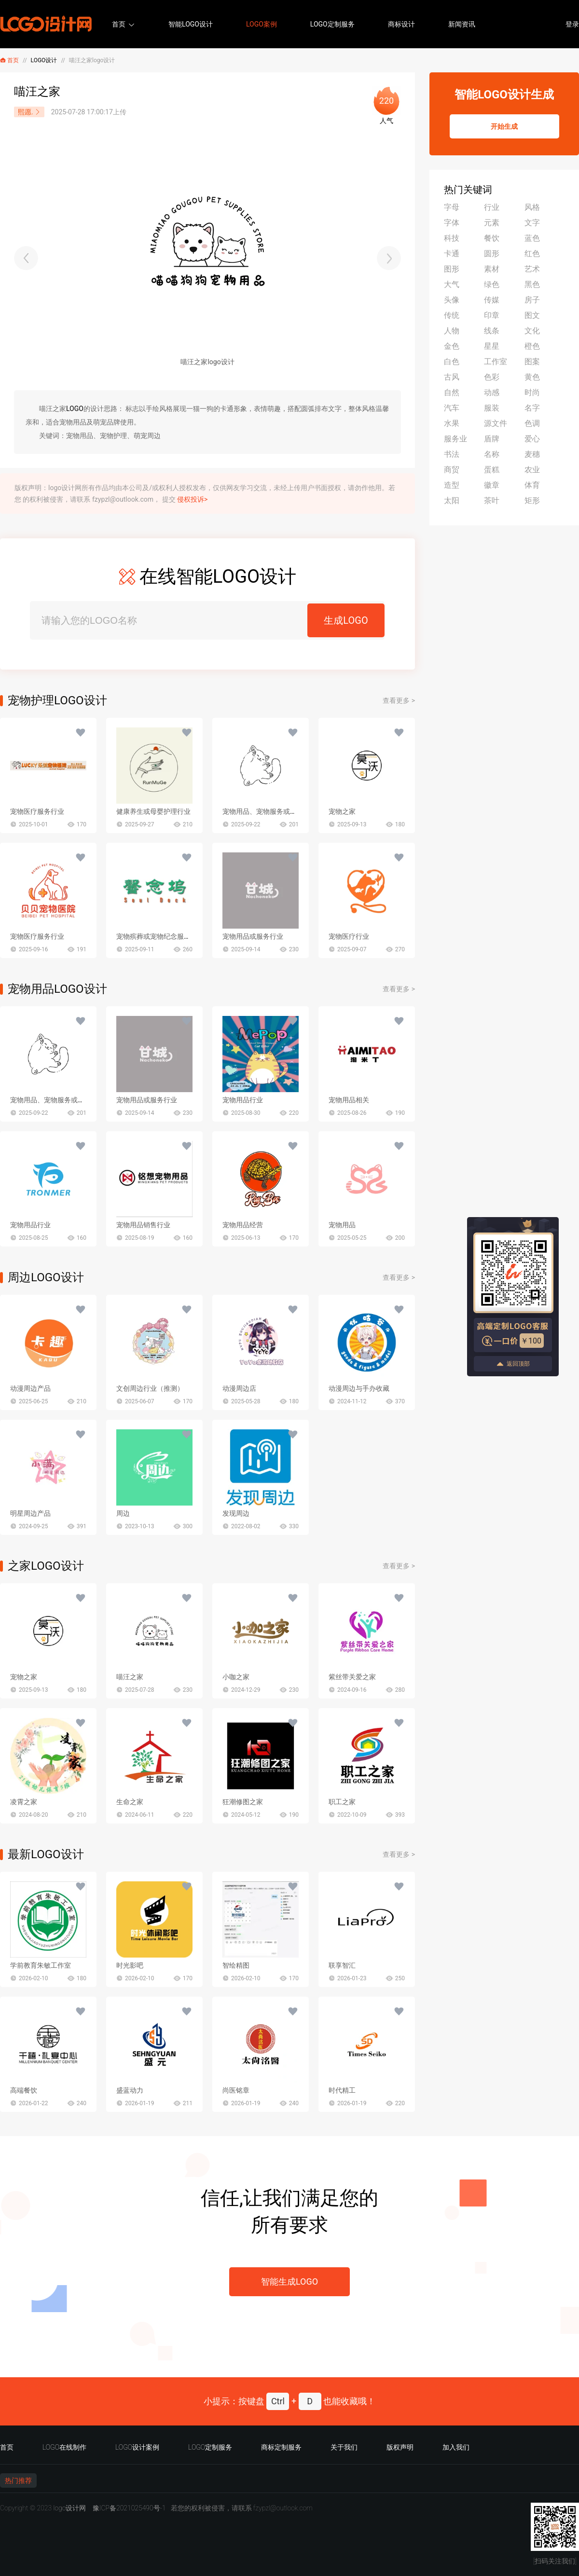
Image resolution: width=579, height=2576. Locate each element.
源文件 (495, 423)
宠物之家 (342, 811)
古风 (451, 377)
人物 (451, 330)
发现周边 (235, 1513)
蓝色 (532, 238)
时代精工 (342, 2090)
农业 (532, 469)
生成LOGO (346, 620)
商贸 (451, 469)
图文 (532, 315)
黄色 (532, 377)
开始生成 (504, 126)
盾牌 (491, 438)
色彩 (491, 377)
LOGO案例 (261, 24)
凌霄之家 (23, 1802)
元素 (491, 222)
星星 (491, 346)
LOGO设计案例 (137, 2447)
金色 (451, 346)
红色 (532, 253)
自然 (451, 392)
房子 (532, 299)
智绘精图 (235, 1965)
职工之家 (342, 1802)
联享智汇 (342, 1965)
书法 (451, 454)
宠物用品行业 (242, 1100)
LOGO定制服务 (332, 24)
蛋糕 (491, 469)
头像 (451, 299)
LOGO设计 (44, 60)
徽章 (491, 485)
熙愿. (29, 112)
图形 (451, 269)
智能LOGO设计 (190, 24)
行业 (491, 207)
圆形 (491, 253)
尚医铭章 (235, 2090)
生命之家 (129, 1802)
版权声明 (400, 2447)
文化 (532, 330)
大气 (451, 284)
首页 (118, 24)
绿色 (491, 284)
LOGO (74, 408)
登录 (572, 24)
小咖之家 (235, 1677)
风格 (532, 207)
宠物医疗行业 (349, 936)
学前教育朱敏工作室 (40, 1965)
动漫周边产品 (30, 1388)
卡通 (451, 253)
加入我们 (455, 2447)
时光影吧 (129, 1965)
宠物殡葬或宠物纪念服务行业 (160, 936)
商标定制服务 (281, 2447)
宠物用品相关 (349, 1100)
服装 (491, 407)
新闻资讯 (461, 24)
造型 (451, 485)
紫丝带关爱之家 (352, 1677)
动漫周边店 (239, 1388)
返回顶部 (513, 1364)
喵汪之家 (129, 1677)
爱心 (532, 438)
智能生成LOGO (289, 2281)
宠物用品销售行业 (143, 1225)
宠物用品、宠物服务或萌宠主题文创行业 (283, 811)
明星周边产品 (30, 1513)
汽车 (451, 407)
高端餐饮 (23, 2090)
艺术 (532, 269)
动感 (491, 392)
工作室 (495, 361)
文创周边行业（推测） (150, 1388)
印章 (491, 315)
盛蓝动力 (129, 2090)
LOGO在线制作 (64, 2447)
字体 (451, 222)
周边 (123, 1513)
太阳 (451, 500)
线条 (491, 330)
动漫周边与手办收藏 (359, 1388)
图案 (532, 361)
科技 (451, 238)
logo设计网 (69, 2508)
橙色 (532, 346)
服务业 (455, 438)
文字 (532, 222)
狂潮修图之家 (242, 1802)
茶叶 (491, 500)
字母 (451, 207)
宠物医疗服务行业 (37, 811)
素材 (491, 269)
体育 (532, 485)
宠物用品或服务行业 (252, 936)
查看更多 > (399, 700)
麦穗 (532, 454)
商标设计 (401, 24)
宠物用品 (342, 1225)
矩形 (532, 500)
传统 (451, 315)
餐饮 (491, 238)
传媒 (491, 299)
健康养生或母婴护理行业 (153, 811)
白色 (451, 361)
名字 (532, 407)
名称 (491, 454)
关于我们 (344, 2447)
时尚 (532, 392)
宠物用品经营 (242, 1225)
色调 (532, 423)
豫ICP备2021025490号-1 (129, 2508)
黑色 (532, 284)
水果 (451, 423)
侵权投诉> (192, 499)
